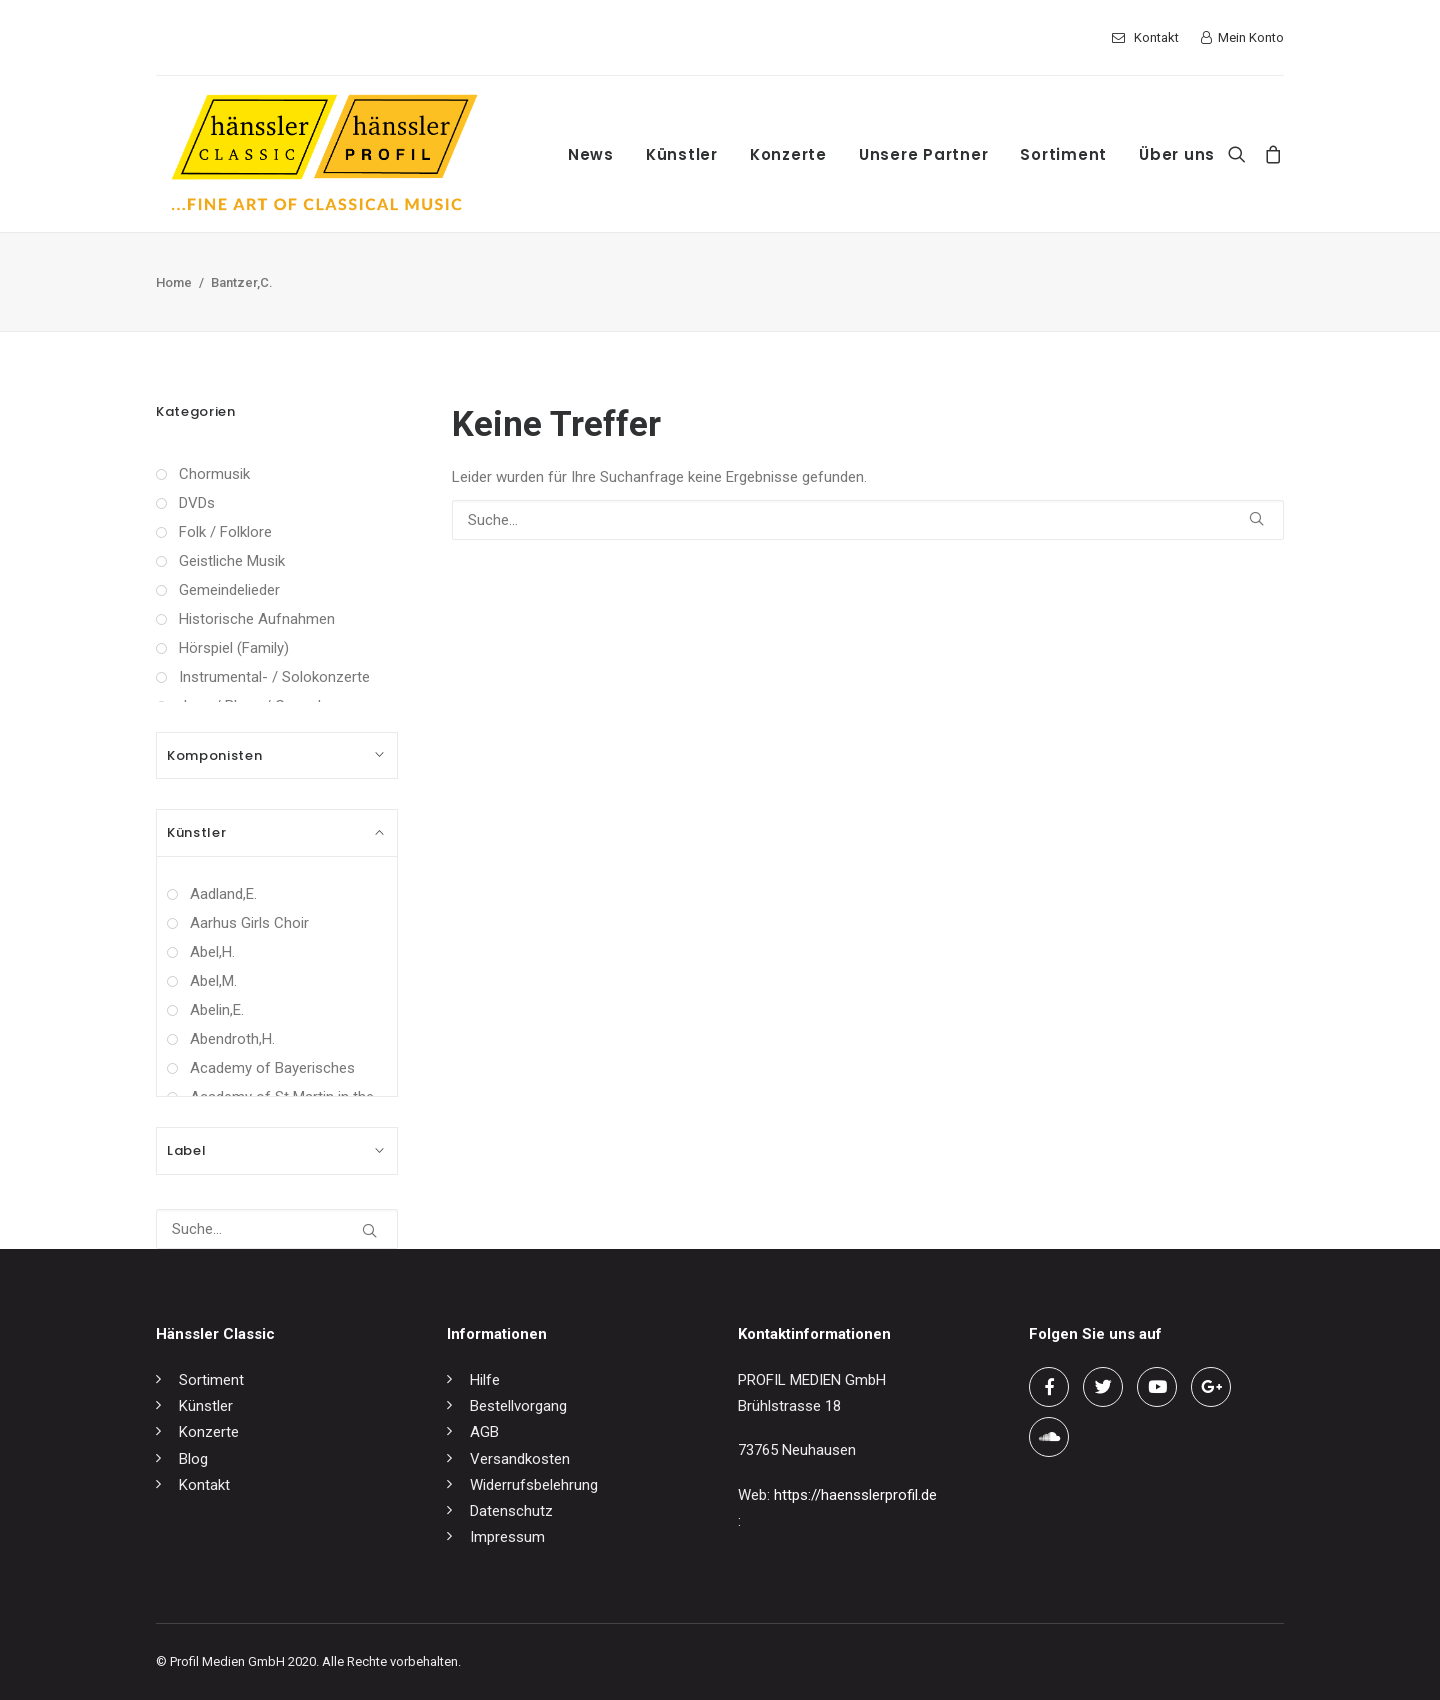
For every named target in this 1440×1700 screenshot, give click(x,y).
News (591, 154)
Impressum (507, 1537)
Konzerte (788, 154)
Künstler (682, 154)
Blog (193, 1459)
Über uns (1177, 154)
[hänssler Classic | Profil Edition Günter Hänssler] (324, 154)
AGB (484, 1432)
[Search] (1241, 154)
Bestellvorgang (518, 1406)
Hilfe (485, 1380)
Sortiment (1063, 154)
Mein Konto (1251, 37)
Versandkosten (520, 1459)
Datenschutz (511, 1511)
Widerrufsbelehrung (534, 1485)
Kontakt (1156, 37)
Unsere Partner (924, 154)
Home (174, 282)
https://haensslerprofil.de (855, 1495)
